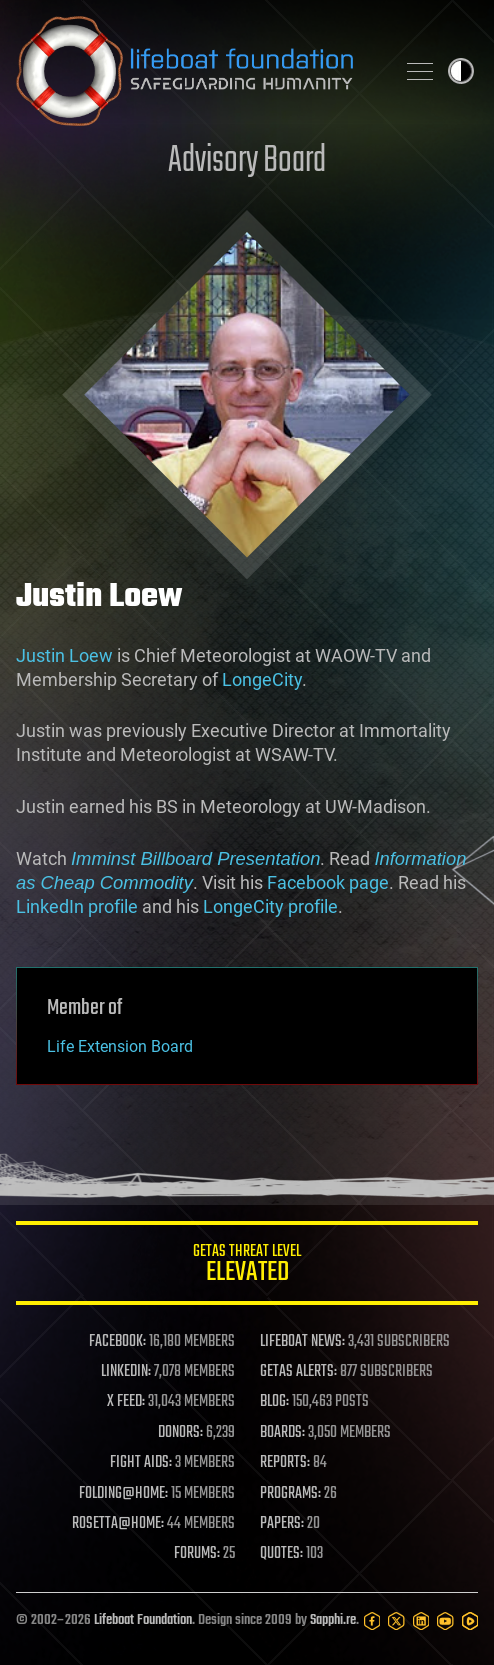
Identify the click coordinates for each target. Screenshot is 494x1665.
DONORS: (180, 1433)
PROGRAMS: (290, 1494)
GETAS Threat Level (247, 1266)
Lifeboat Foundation (143, 1620)
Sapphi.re (333, 1620)
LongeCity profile (270, 906)
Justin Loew (64, 655)
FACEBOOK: (117, 1342)
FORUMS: (197, 1554)
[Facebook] (372, 1621)
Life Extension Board (120, 1046)
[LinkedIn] (421, 1621)
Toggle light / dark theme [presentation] (461, 71)
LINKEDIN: (126, 1372)
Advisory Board (247, 161)
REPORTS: (285, 1463)
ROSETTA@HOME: (118, 1524)
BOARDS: (282, 1433)
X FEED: (126, 1402)
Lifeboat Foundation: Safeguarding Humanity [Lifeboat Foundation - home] (197, 71)
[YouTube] (445, 1621)
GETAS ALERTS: (298, 1372)
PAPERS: (282, 1524)
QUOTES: (281, 1554)
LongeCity (262, 679)
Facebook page (328, 882)
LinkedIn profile (77, 906)
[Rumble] (470, 1621)
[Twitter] (396, 1621)
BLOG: (274, 1402)
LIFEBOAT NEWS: (302, 1342)
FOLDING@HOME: (123, 1494)
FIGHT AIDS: (141, 1463)
